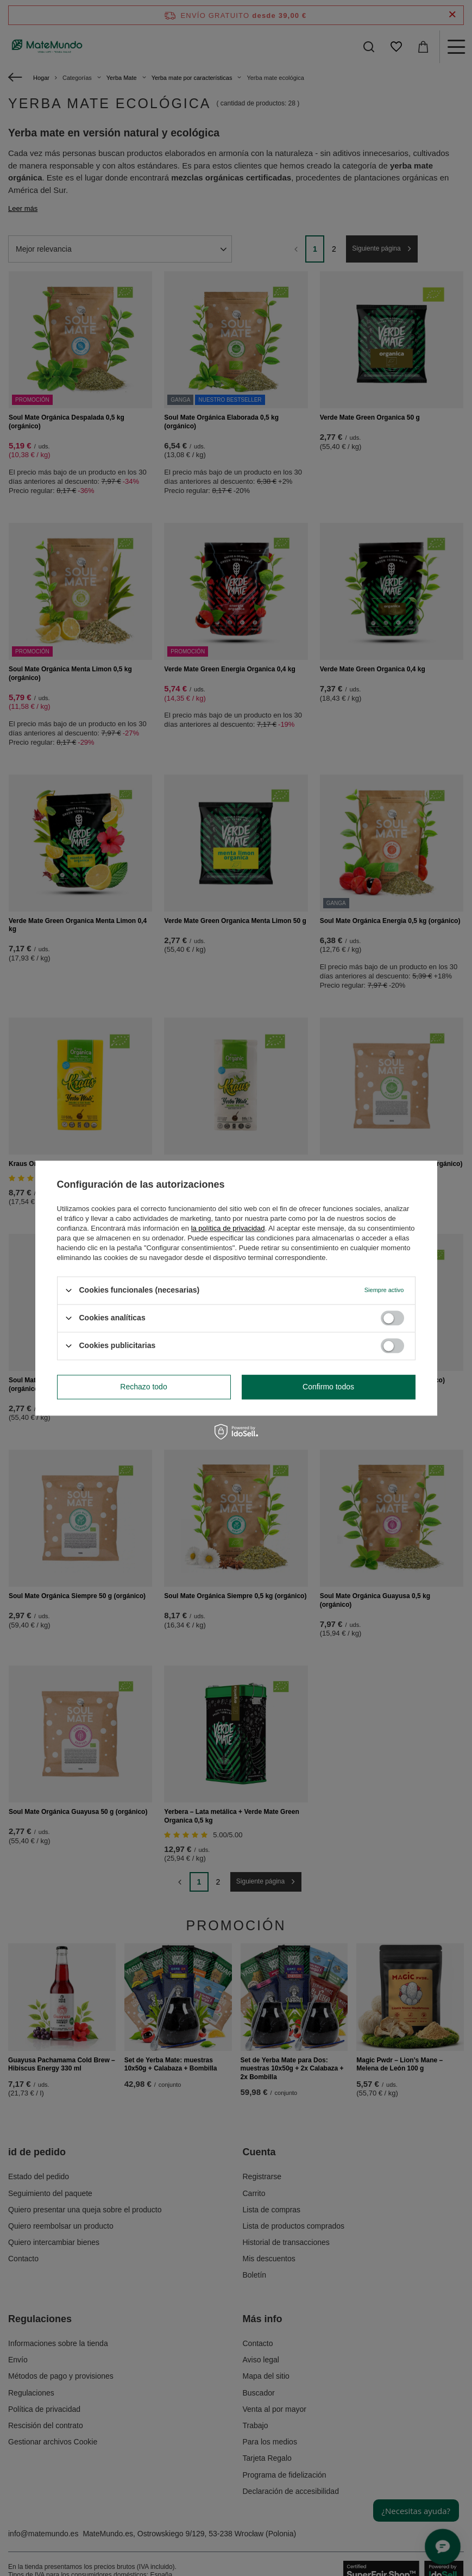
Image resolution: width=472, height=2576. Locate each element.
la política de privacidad (228, 1228)
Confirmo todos (328, 1386)
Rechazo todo (143, 1386)
